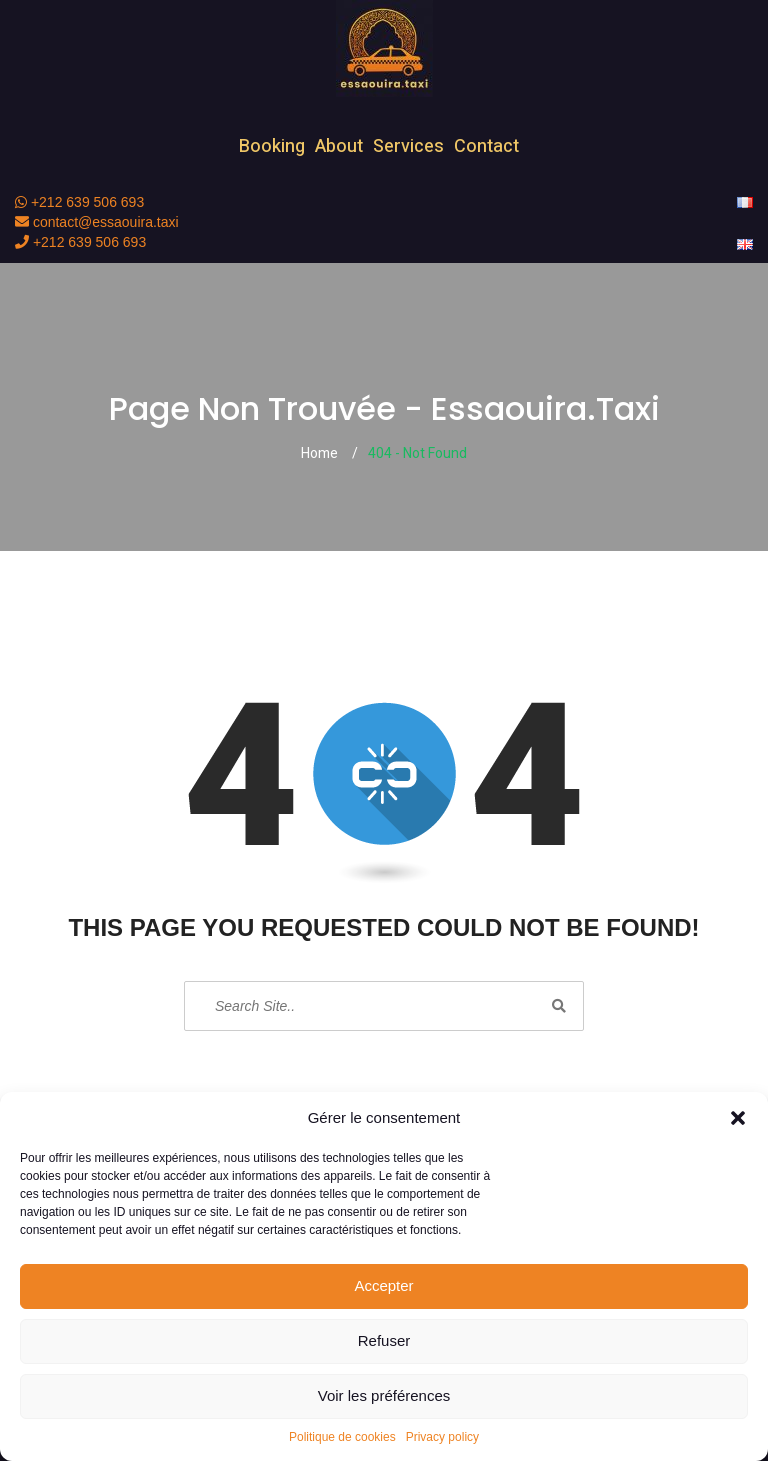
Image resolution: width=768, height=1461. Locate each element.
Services (408, 146)
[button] (738, 1118)
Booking (272, 146)
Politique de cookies (342, 1437)
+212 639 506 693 (79, 202)
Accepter (383, 1285)
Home (319, 453)
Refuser (384, 1340)
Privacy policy (442, 1437)
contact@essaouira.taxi (97, 222)
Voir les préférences (384, 1395)
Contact (486, 146)
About (339, 146)
